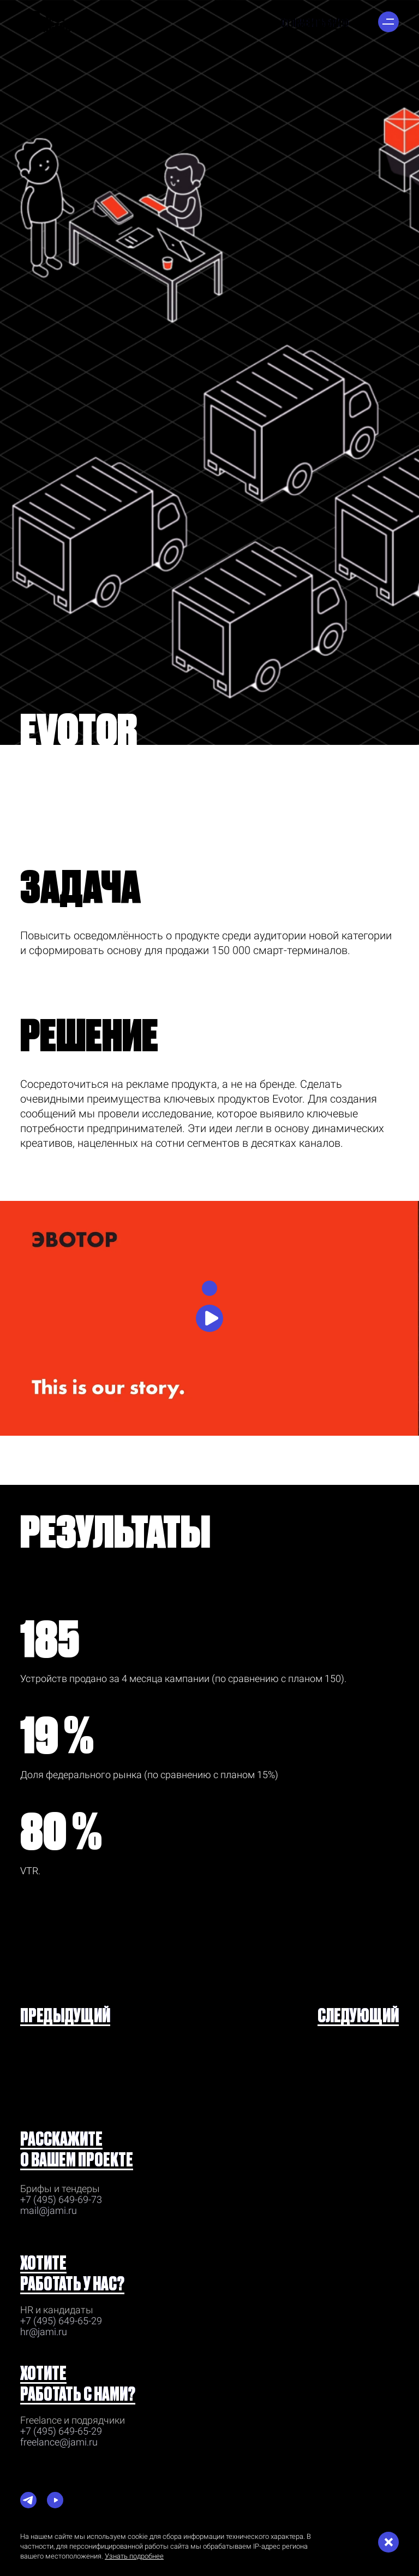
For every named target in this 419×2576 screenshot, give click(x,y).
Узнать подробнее (134, 2556)
